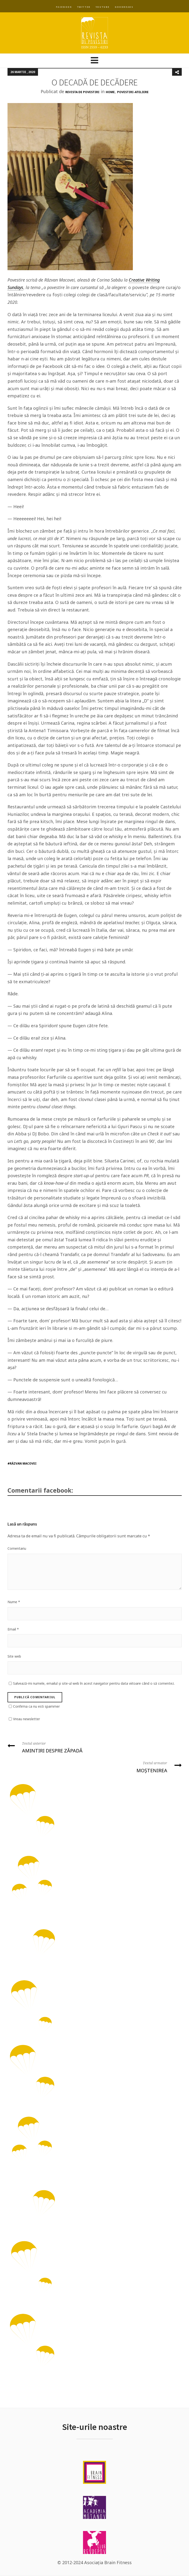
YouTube (103, 6)
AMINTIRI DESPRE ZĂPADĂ (95, 1747)
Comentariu (17, 1548)
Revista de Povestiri (82, 92)
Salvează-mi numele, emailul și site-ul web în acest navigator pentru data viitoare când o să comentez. (94, 1683)
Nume (14, 1602)
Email (13, 1629)
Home (110, 92)
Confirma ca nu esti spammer (36, 1706)
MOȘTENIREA (95, 1766)
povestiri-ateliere (133, 92)
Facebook (64, 6)
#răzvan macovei (22, 1463)
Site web (14, 1656)
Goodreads (124, 6)
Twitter (84, 6)
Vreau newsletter (26, 1719)
